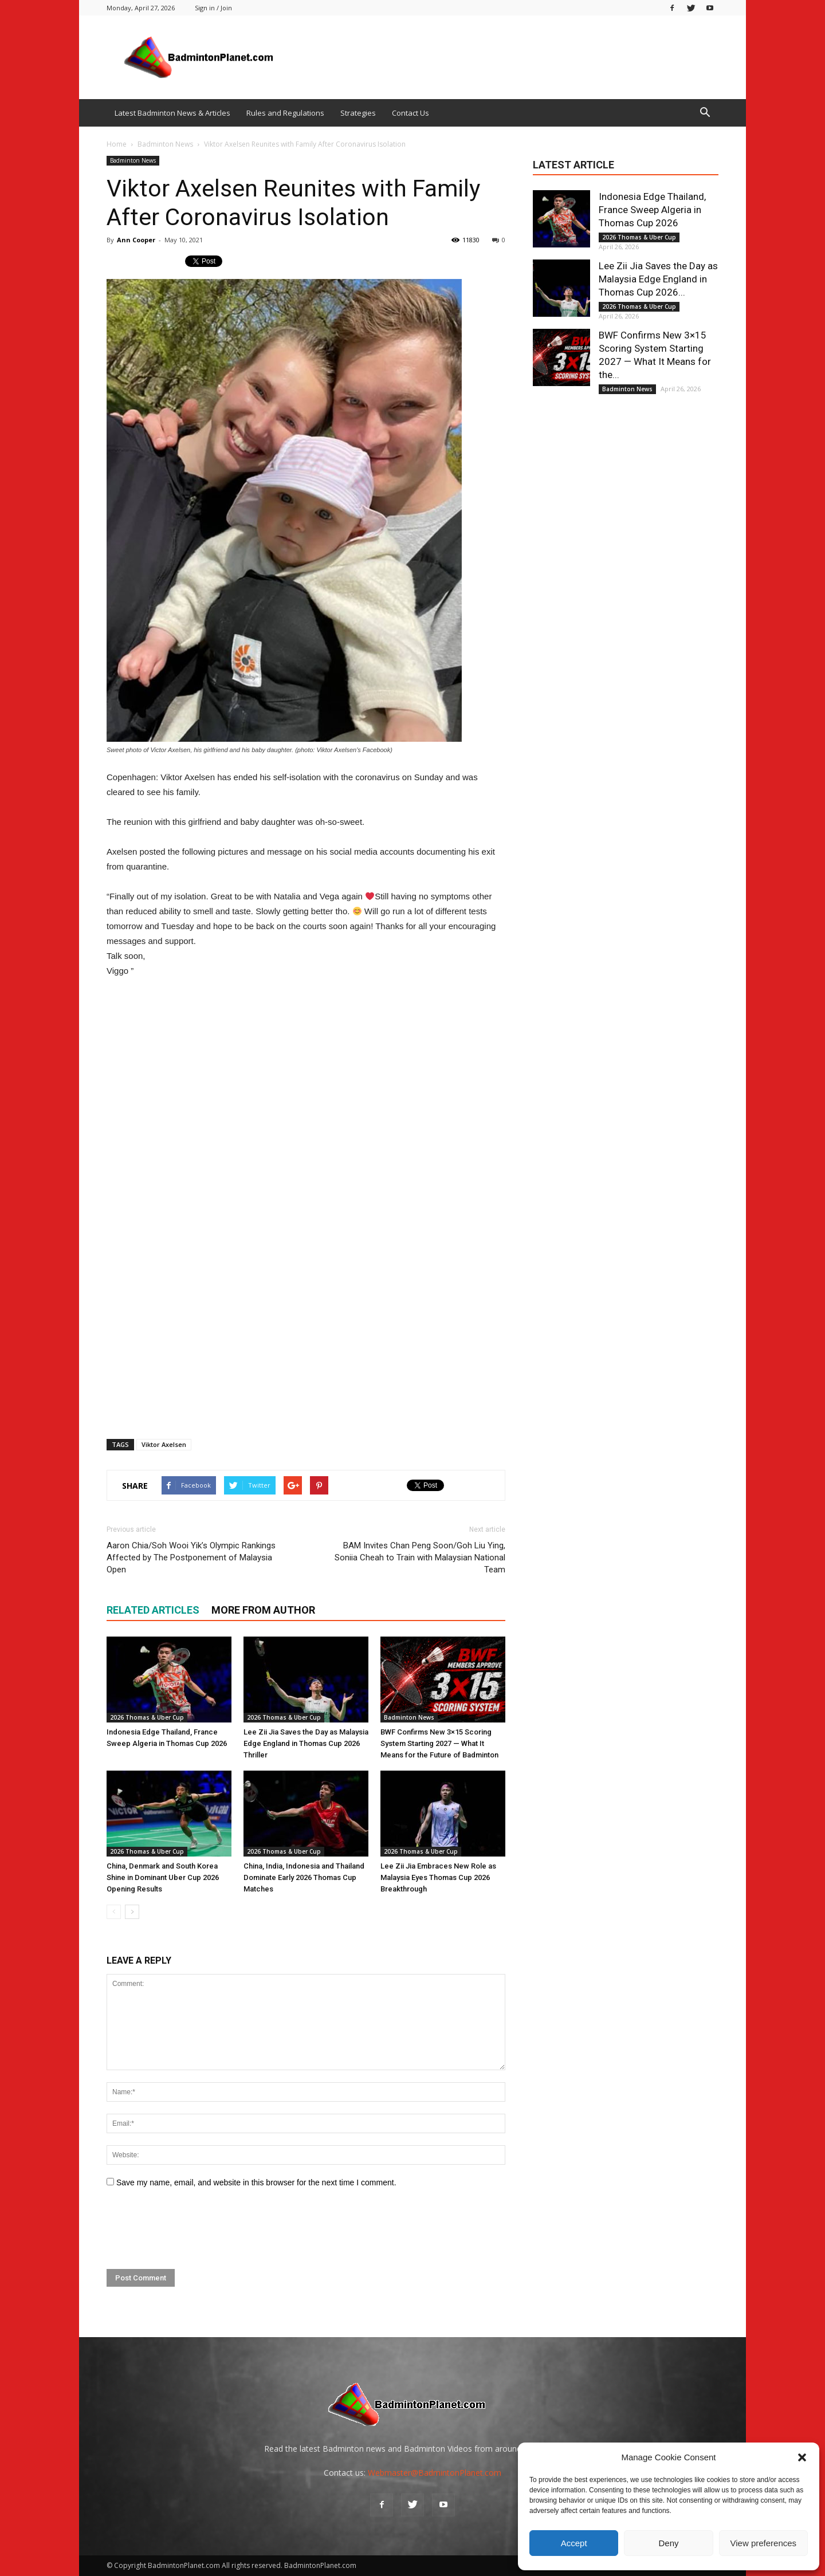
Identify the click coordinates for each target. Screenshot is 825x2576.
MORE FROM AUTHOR (263, 1610)
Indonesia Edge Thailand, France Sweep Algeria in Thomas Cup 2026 (652, 210)
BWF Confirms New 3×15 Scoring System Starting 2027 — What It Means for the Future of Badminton (439, 1743)
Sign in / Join (213, 7)
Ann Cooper (136, 239)
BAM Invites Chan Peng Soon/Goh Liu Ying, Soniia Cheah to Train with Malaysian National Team (420, 1557)
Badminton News (133, 160)
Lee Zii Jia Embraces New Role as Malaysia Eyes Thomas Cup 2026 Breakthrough (438, 1877)
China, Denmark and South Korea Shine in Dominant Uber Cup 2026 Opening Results (163, 1877)
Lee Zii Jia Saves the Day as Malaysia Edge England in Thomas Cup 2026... (658, 279)
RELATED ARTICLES (153, 1610)
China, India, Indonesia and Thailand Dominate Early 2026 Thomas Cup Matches (303, 1877)
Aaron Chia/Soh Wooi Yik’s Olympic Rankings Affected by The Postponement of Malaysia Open (191, 1557)
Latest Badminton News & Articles (172, 113)
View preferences (763, 2543)
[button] (802, 2457)
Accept (574, 2543)
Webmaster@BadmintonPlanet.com (434, 2472)
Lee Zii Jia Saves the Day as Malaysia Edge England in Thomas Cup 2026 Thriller (305, 1743)
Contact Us (410, 113)
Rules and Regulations (285, 113)
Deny (668, 2543)
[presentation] (194, 2229)
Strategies (358, 113)
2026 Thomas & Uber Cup (147, 1717)
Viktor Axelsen (164, 1444)
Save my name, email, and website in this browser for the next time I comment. (256, 2182)
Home (117, 144)
